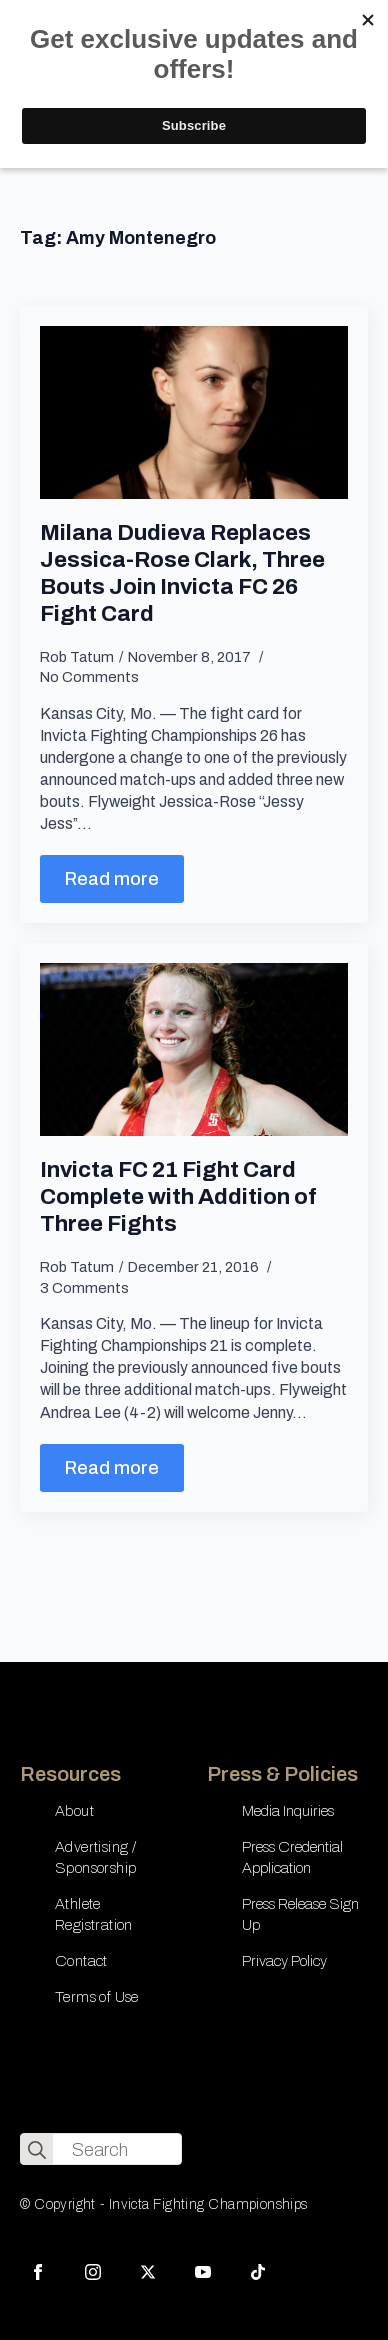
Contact (81, 1961)
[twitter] (148, 2272)
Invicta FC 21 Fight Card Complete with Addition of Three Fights (178, 1196)
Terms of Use (97, 1997)
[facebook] (38, 2272)
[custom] (258, 2272)
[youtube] (203, 2272)
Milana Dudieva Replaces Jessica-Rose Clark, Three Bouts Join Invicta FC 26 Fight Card (182, 573)
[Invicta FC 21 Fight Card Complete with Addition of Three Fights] (194, 1049)
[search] (37, 2150)
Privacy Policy (284, 1961)
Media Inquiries (288, 1811)
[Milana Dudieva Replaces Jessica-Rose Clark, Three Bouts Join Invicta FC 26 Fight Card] (194, 412)
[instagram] (93, 2272)
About (74, 1811)
